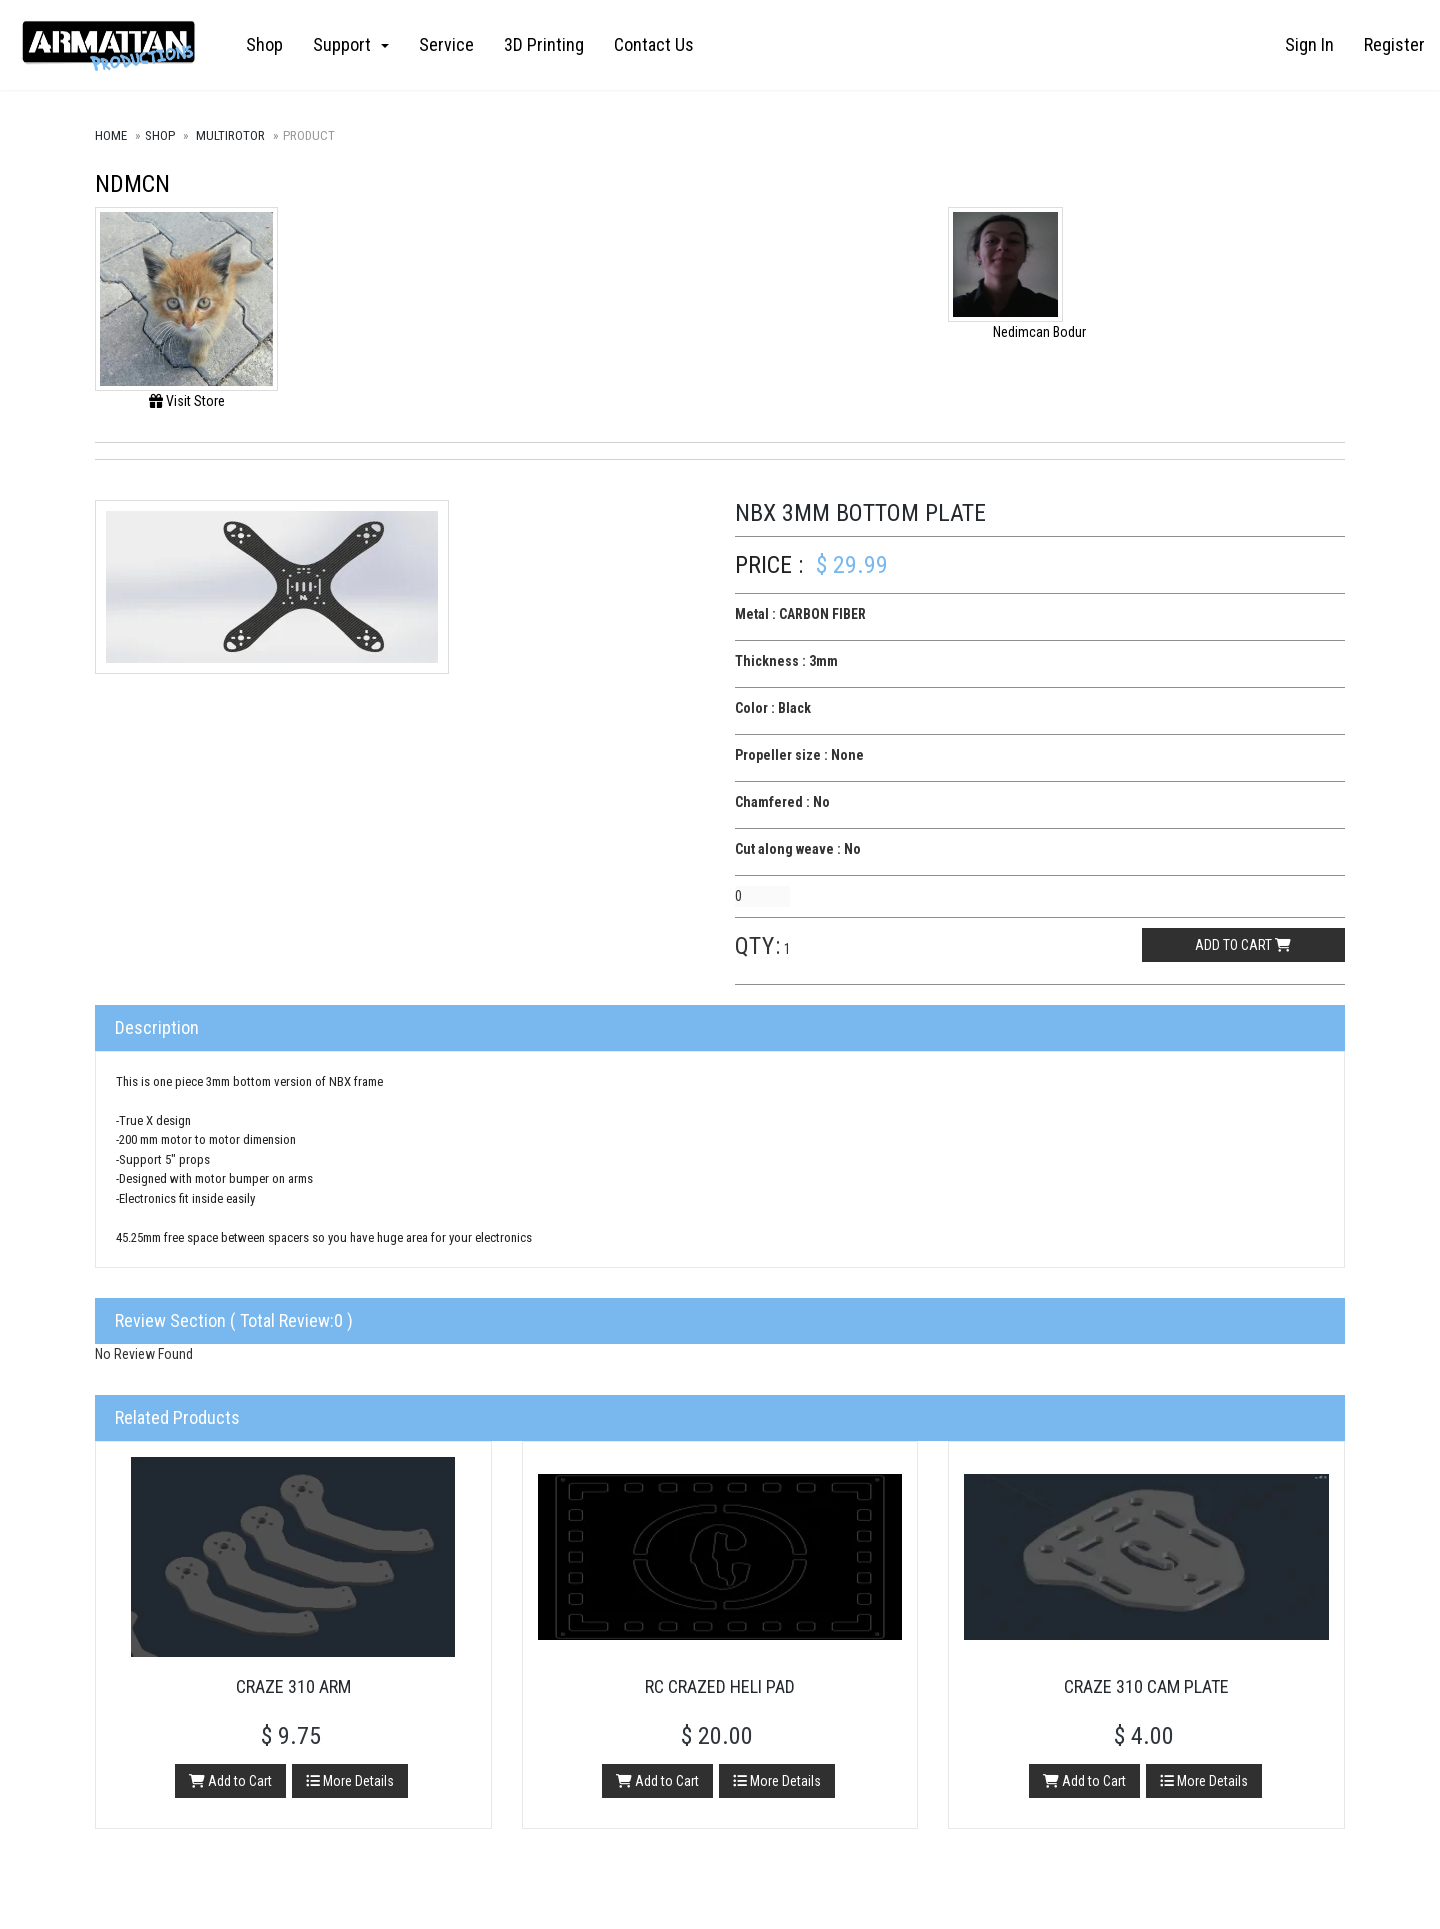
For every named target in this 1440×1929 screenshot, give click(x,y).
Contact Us (654, 44)
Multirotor (230, 135)
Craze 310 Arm (293, 1686)
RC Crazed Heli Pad (720, 1686)
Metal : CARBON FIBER (800, 614)
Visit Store (187, 401)
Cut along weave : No (798, 849)
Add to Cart (230, 1781)
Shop (264, 44)
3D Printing (544, 44)
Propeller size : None (799, 755)
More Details (350, 1781)
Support (351, 44)
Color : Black (773, 708)
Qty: (758, 946)
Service (446, 44)
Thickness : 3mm (786, 661)
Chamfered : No (782, 802)
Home (111, 135)
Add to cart (1243, 945)
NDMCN (132, 184)
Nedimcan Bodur (1039, 332)
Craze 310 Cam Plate (1146, 1686)
